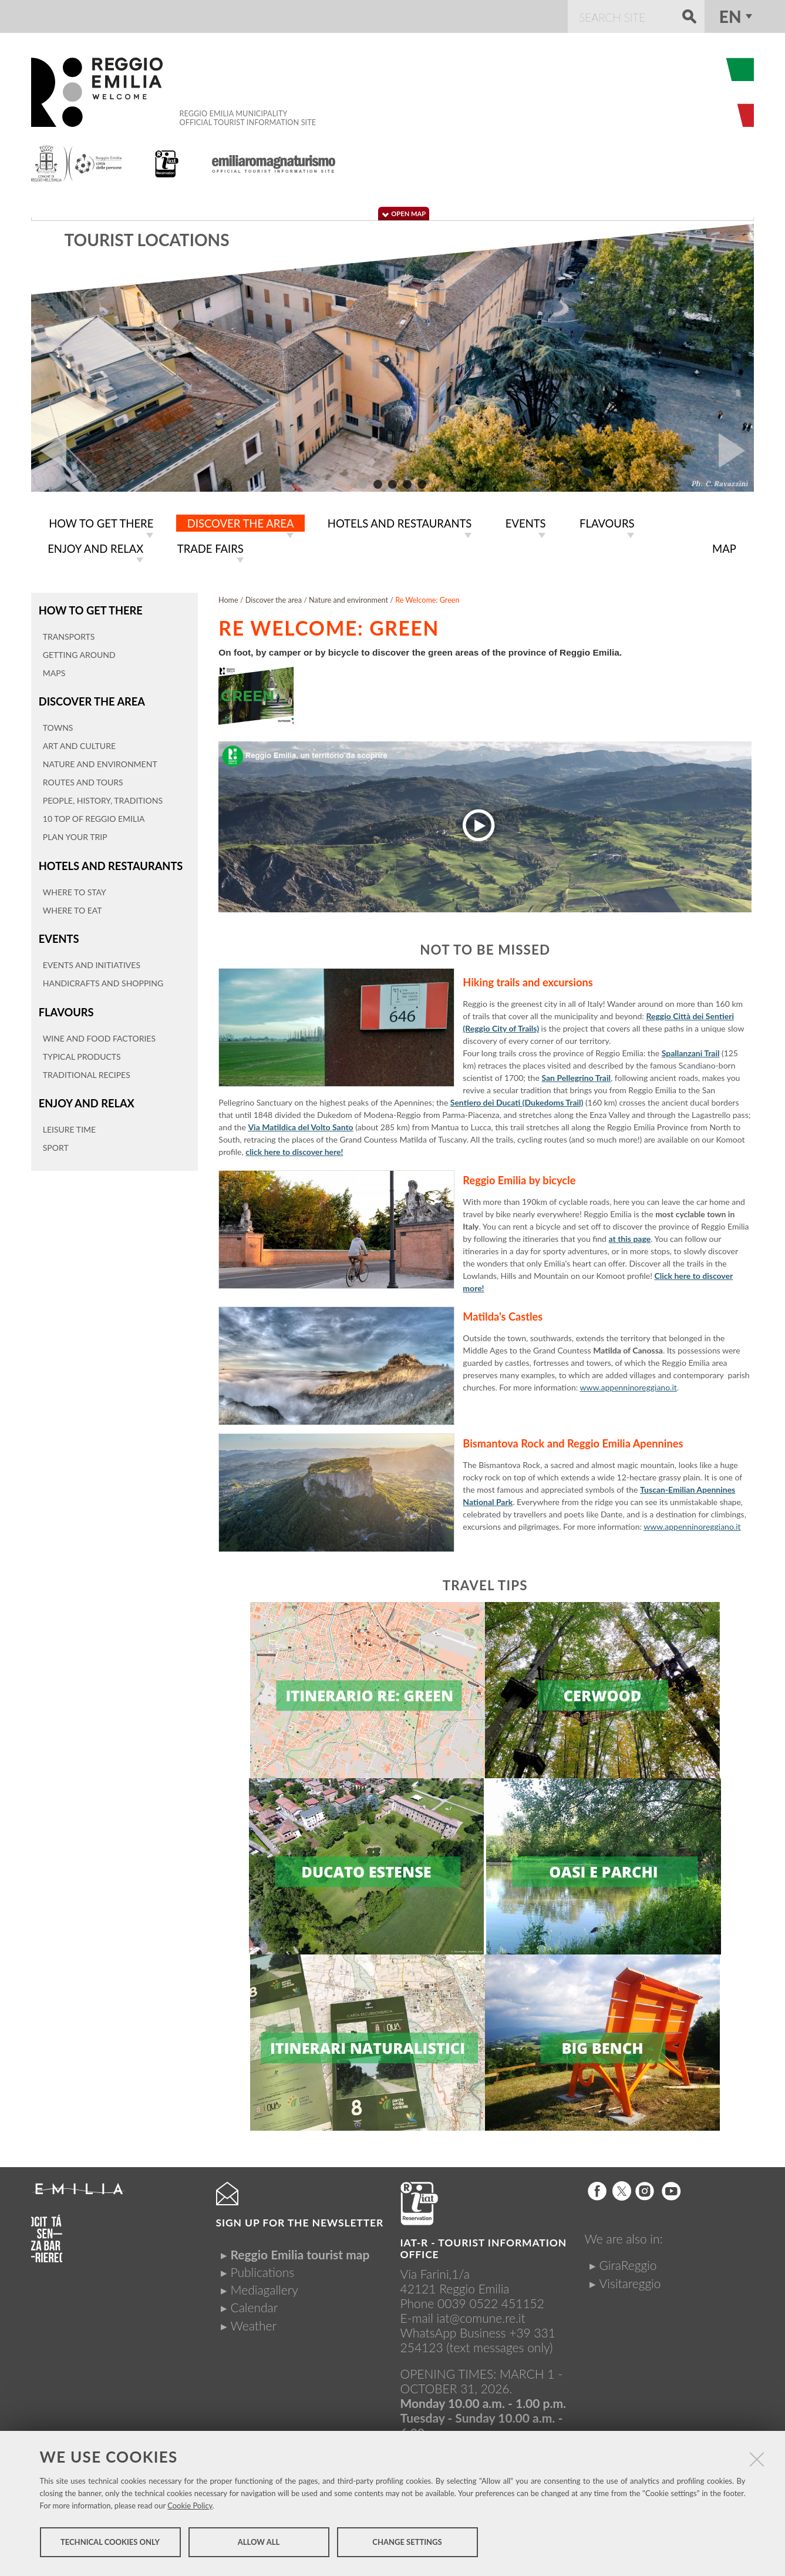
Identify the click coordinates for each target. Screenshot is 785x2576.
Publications (263, 2269)
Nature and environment (348, 597)
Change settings (407, 2545)
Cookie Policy (190, 2509)
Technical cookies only (110, 2545)
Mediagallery (264, 2287)
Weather (254, 2323)
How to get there (89, 608)
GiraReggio (628, 2262)
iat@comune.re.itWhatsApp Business (462, 2322)
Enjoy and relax (84, 1095)
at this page (630, 1236)
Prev (48, 450)
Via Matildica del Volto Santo (300, 1125)
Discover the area (90, 697)
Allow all (258, 2545)
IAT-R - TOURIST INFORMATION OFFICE (483, 2246)
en (730, 16)
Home (228, 597)
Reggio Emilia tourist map (300, 2252)
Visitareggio (630, 2280)
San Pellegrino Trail (576, 1075)
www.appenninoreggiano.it (628, 1385)
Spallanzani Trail (691, 1051)
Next (736, 450)
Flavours (65, 1005)
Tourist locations (146, 240)
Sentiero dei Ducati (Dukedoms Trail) (517, 1100)
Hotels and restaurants (108, 861)
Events (58, 932)
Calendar (254, 2305)
